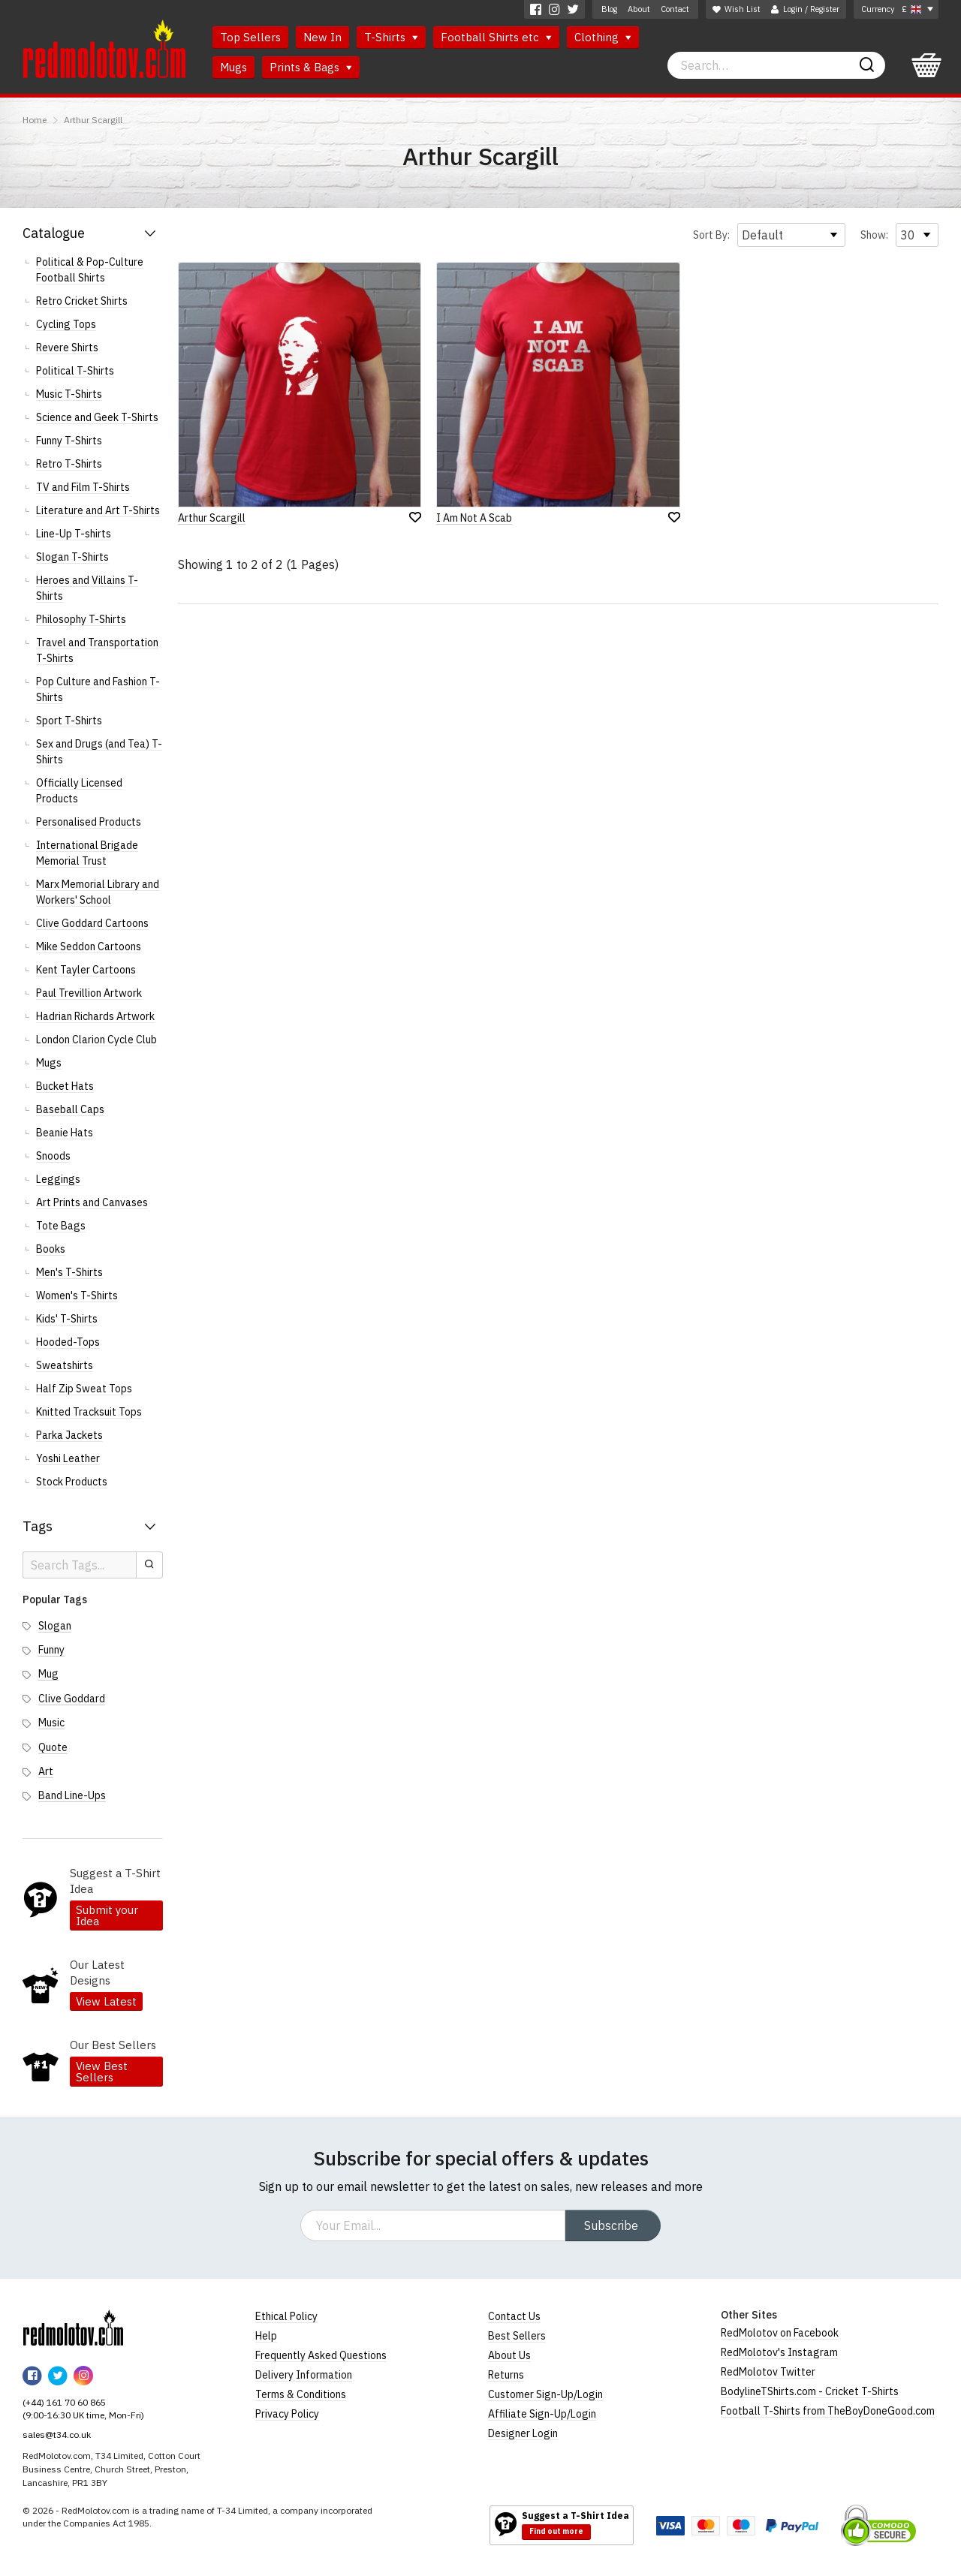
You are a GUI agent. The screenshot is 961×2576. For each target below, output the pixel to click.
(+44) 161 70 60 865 (64, 2402)
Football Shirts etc (496, 37)
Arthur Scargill (93, 119)
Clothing (602, 37)
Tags (38, 1526)
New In (322, 37)
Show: (874, 235)
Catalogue (54, 233)
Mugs (233, 67)
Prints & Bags (311, 67)
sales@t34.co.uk (57, 2434)
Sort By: (711, 235)
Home (35, 119)
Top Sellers (250, 37)
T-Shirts (391, 37)
